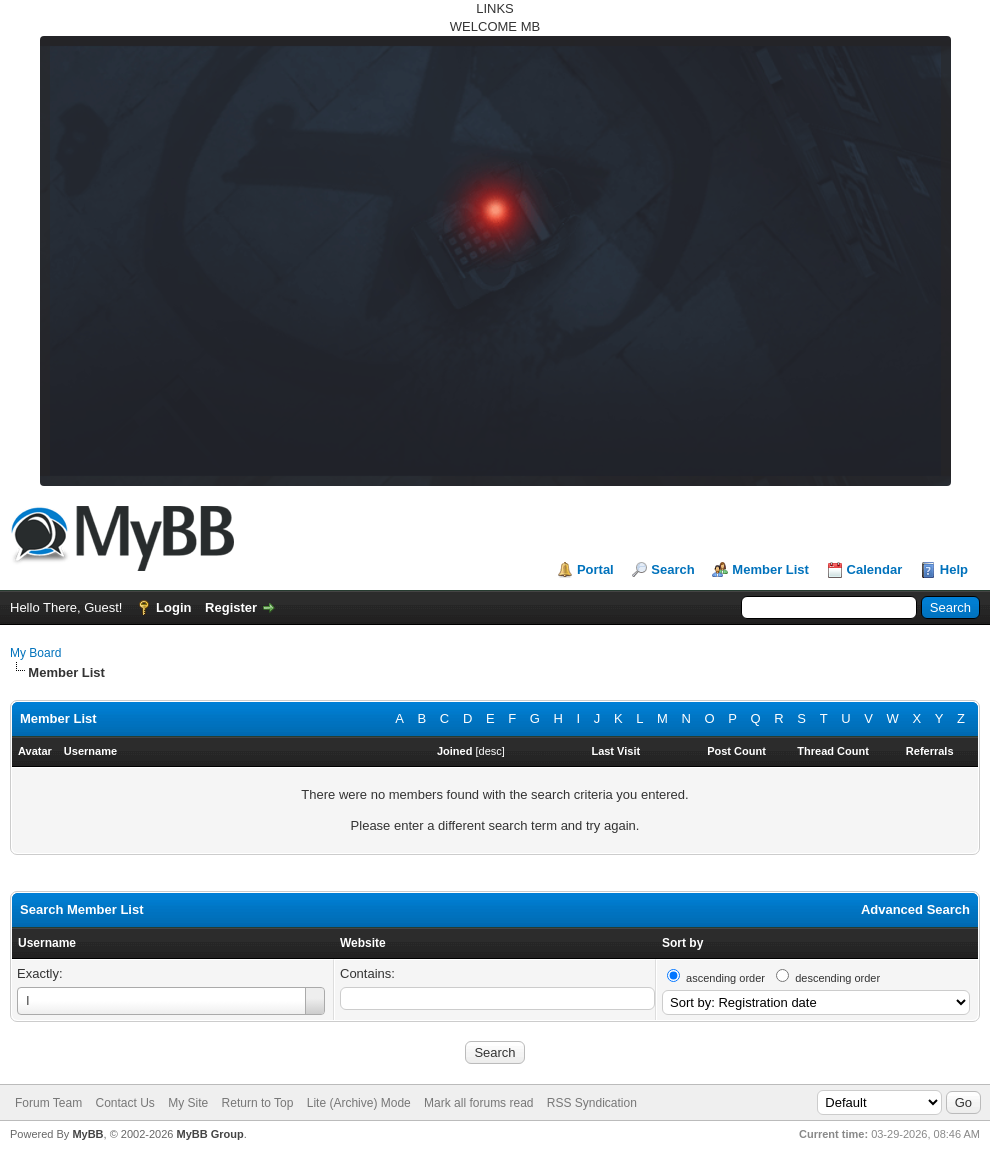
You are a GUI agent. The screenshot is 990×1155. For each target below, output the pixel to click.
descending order (837, 978)
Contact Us (124, 1103)
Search (672, 569)
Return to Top (258, 1103)
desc (490, 751)
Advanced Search (915, 909)
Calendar (875, 569)
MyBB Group (209, 1134)
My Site (188, 1103)
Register (231, 607)
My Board (35, 653)
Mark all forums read (478, 1103)
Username (47, 943)
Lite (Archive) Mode (359, 1103)
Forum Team (48, 1103)
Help (954, 569)
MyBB (87, 1134)
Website (363, 943)
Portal (595, 569)
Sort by (682, 943)
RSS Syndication (592, 1103)
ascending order (725, 978)
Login (173, 607)
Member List (770, 569)
